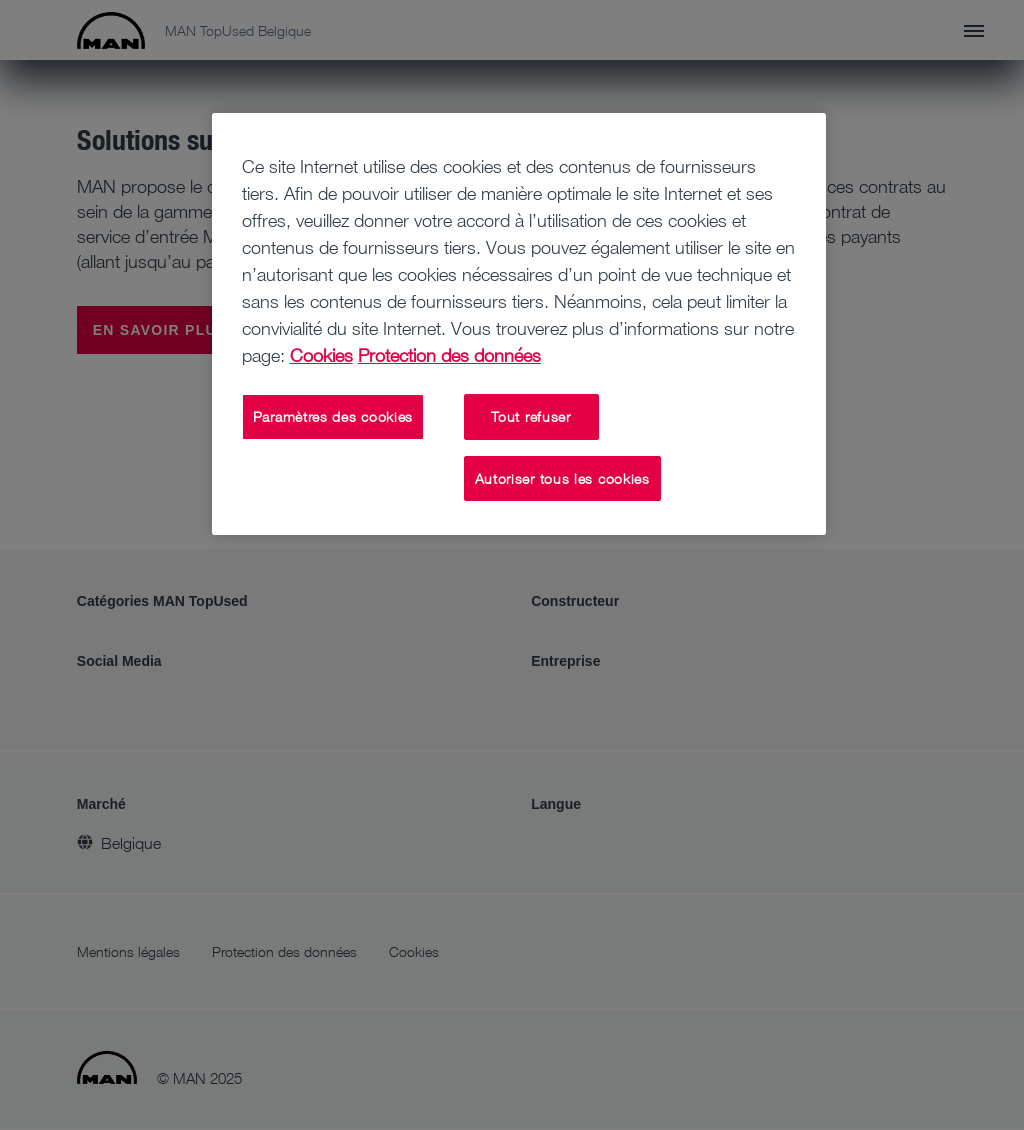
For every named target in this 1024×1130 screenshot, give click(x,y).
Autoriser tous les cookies (562, 478)
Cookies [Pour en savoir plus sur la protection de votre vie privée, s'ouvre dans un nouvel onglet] (321, 355)
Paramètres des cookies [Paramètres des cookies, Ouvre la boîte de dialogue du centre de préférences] (333, 416)
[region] (519, 324)
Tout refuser (530, 416)
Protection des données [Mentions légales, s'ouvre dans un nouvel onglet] (449, 355)
